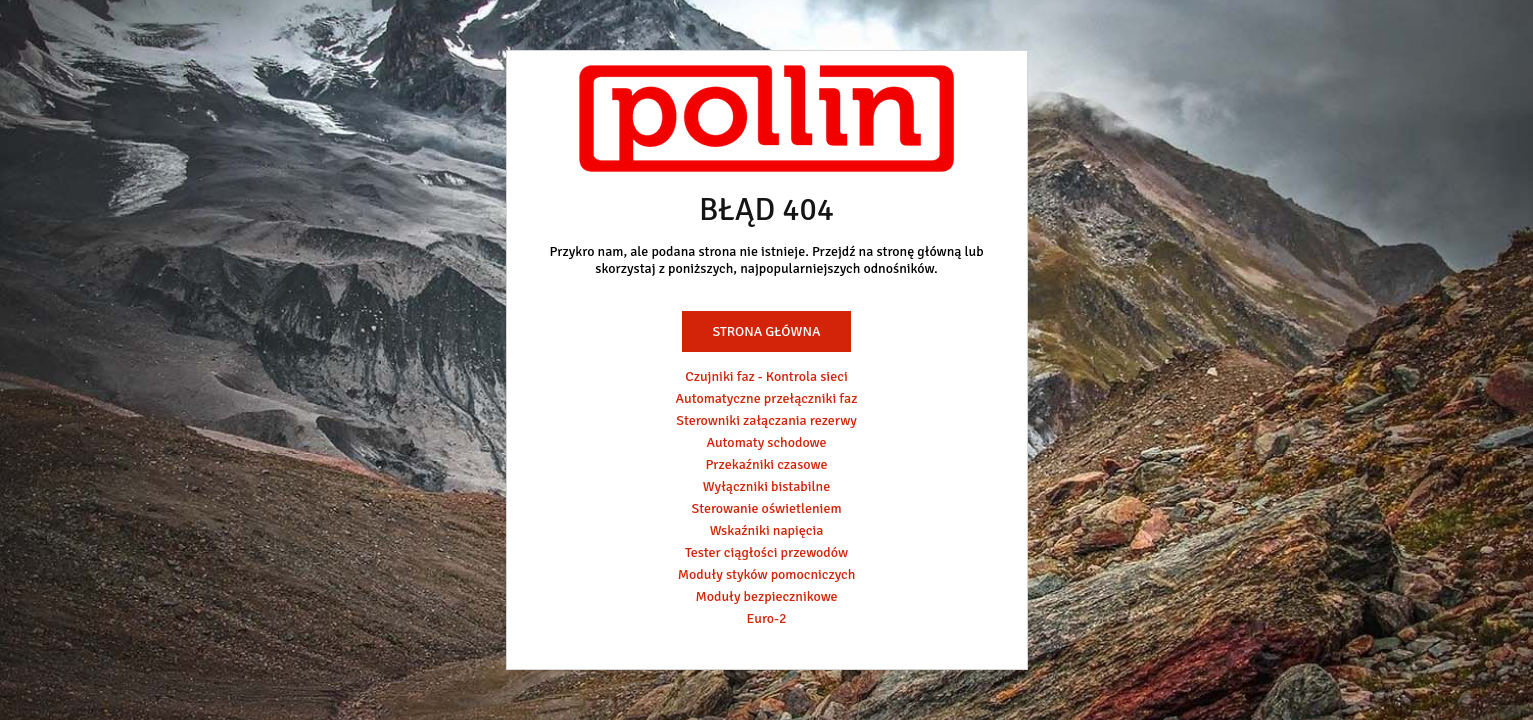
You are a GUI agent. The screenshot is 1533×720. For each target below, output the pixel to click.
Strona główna (766, 331)
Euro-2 (766, 618)
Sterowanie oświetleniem (766, 508)
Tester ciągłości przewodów (766, 552)
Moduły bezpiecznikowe (766, 596)
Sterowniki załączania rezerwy (766, 420)
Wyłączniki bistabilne (767, 486)
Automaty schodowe (767, 442)
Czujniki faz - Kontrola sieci (766, 376)
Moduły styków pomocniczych (767, 574)
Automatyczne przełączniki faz (767, 398)
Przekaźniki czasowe (767, 464)
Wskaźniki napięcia (767, 530)
